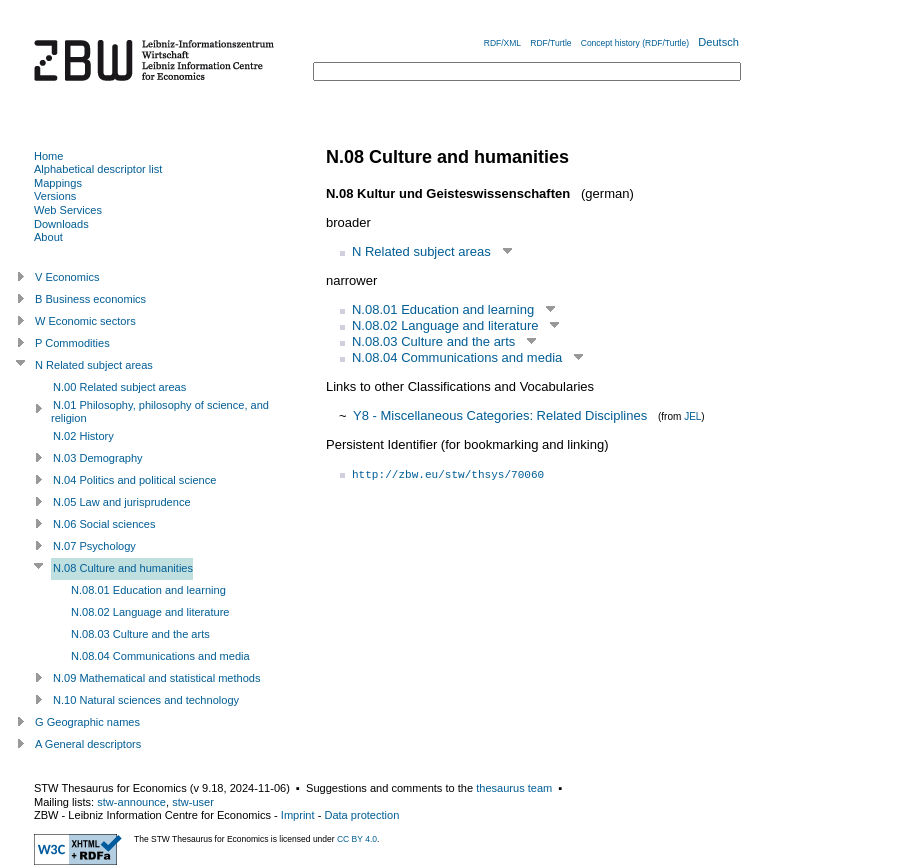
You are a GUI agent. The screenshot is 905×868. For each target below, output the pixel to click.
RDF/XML (502, 43)
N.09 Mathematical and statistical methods (157, 678)
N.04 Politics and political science (134, 480)
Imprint (298, 815)
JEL (692, 416)
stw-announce (131, 802)
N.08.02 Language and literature (445, 325)
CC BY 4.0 (357, 839)
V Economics (67, 277)
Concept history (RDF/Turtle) (635, 43)
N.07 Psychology (94, 546)
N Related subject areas (421, 251)
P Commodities (72, 343)
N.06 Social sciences (104, 524)
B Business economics (90, 299)
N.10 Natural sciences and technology (146, 700)
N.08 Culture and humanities (123, 568)
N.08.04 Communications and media (457, 357)
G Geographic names (87, 722)
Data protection (361, 815)
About (48, 237)
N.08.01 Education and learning (443, 309)
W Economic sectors (85, 321)
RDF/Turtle (550, 43)
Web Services (68, 210)
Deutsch (718, 42)
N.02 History (83, 436)
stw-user (193, 802)
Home (48, 156)
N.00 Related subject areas (119, 387)
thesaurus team (514, 788)
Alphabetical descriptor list (98, 169)
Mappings (58, 183)
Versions (55, 196)
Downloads (61, 224)
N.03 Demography (98, 458)
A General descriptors (88, 744)
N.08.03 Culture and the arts (433, 341)
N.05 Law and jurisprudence (122, 502)
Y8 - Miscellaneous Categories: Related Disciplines (500, 415)
